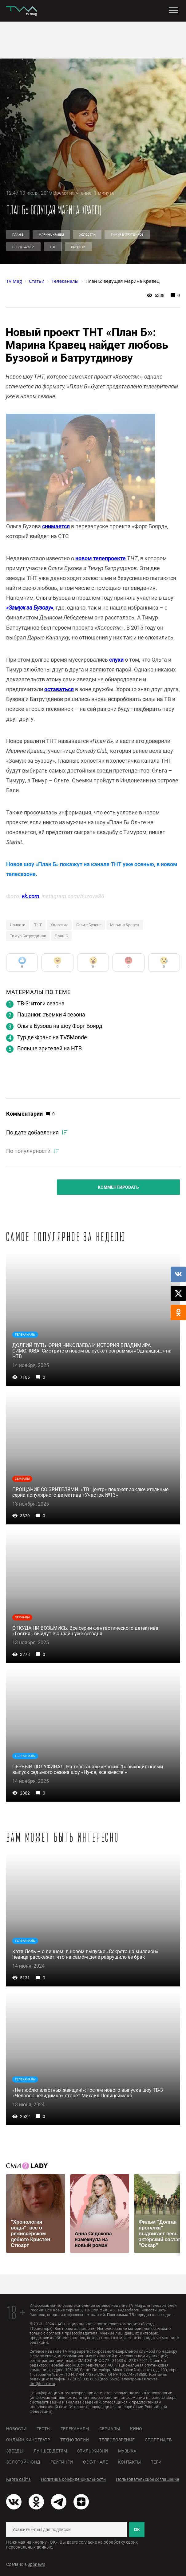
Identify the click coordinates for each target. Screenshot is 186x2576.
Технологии (74, 2439)
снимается (56, 526)
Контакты (129, 2462)
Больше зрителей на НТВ (49, 1048)
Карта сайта (18, 2479)
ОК (137, 2529)
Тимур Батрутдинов (127, 234)
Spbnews (36, 2564)
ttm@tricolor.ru (42, 2383)
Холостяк (87, 234)
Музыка (127, 2450)
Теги (156, 2462)
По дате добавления (32, 1132)
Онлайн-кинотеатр (28, 2439)
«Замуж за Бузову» (29, 607)
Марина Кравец (51, 234)
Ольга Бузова (23, 247)
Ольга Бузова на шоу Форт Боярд (59, 1026)
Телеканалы (75, 2428)
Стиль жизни (92, 2450)
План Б (17, 234)
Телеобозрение (117, 2439)
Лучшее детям (50, 2450)
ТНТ (53, 247)
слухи (116, 659)
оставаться (59, 689)
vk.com (30, 896)
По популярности (28, 1151)
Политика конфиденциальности (73, 2479)
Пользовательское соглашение (147, 2479)
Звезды (14, 2450)
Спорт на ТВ (158, 2439)
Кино (136, 2428)
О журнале (95, 2462)
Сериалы (109, 2428)
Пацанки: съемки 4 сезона (51, 1014)
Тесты (43, 2428)
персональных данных (29, 2547)
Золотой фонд (23, 2462)
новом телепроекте (100, 558)
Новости (78, 247)
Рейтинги (61, 2462)
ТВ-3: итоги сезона (41, 1003)
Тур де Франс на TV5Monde (52, 1037)
